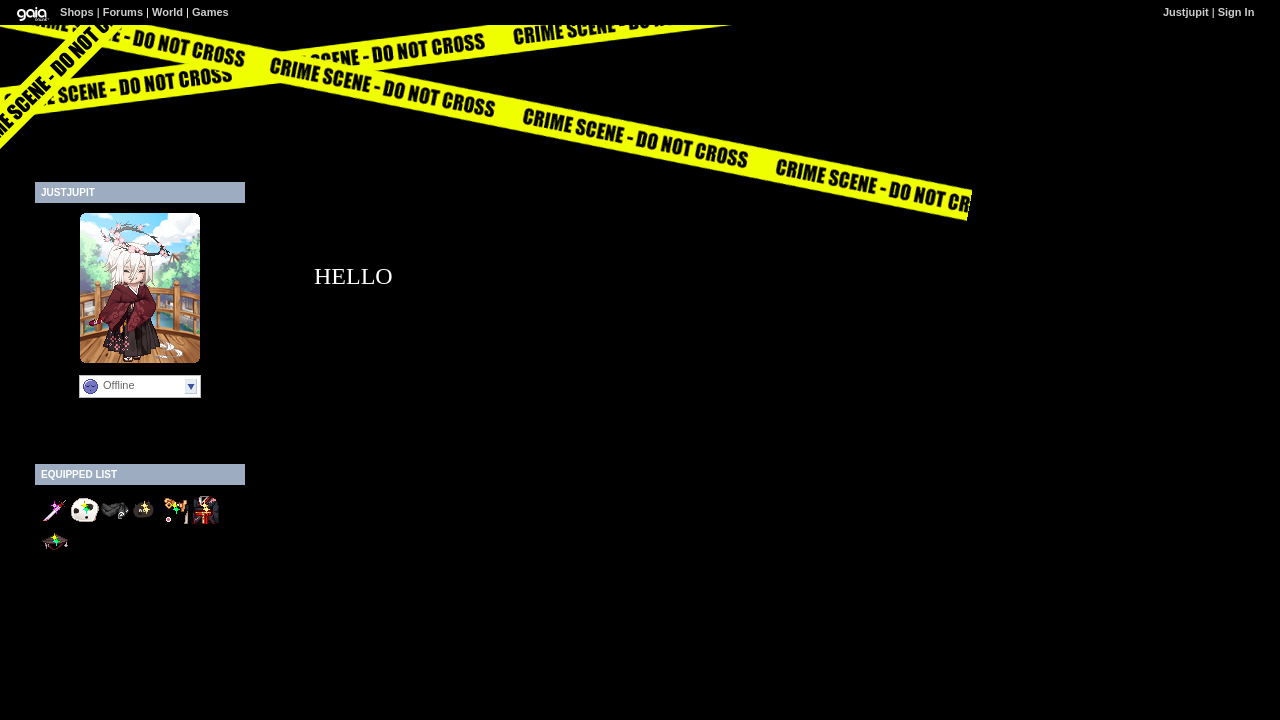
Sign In (1236, 12)
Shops (77, 12)
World (167, 12)
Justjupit (1186, 12)
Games (210, 12)
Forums (123, 12)
